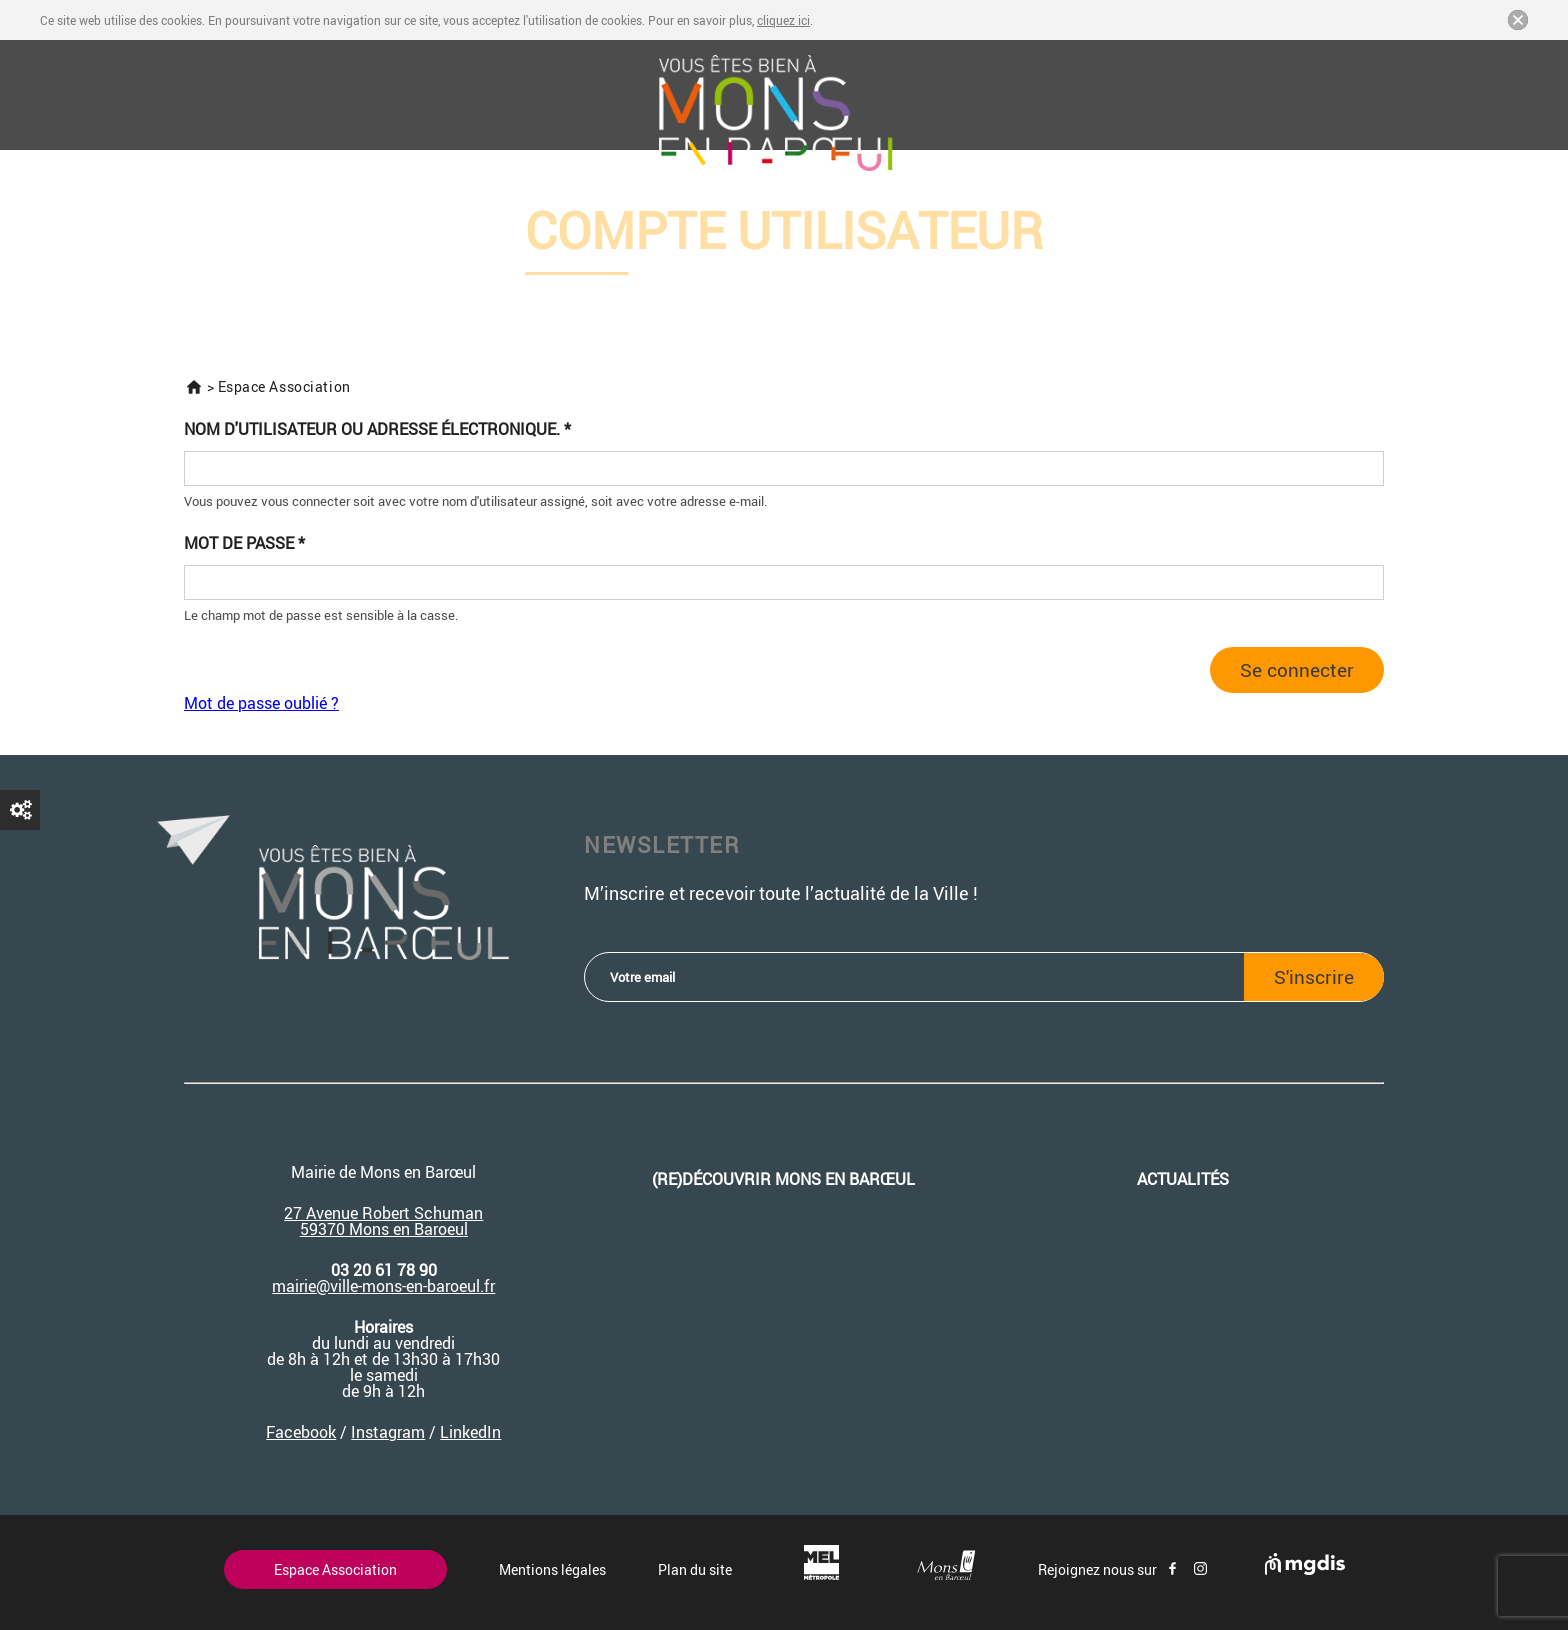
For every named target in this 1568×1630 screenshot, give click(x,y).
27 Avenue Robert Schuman (383, 1213)
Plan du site (695, 1569)
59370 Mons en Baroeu (382, 1229)
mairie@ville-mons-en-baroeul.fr (383, 1286)
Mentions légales (552, 1569)
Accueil (194, 387)
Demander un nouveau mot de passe (20, 810)
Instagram (388, 1432)
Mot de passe (244, 543)
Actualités (1183, 1179)
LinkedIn (470, 1432)
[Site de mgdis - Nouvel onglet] (1305, 1569)
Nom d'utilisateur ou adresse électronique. (377, 429)
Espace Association (335, 1569)
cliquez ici (783, 20)
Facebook (301, 1432)
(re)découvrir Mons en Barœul (783, 1179)
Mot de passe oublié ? (261, 703)
